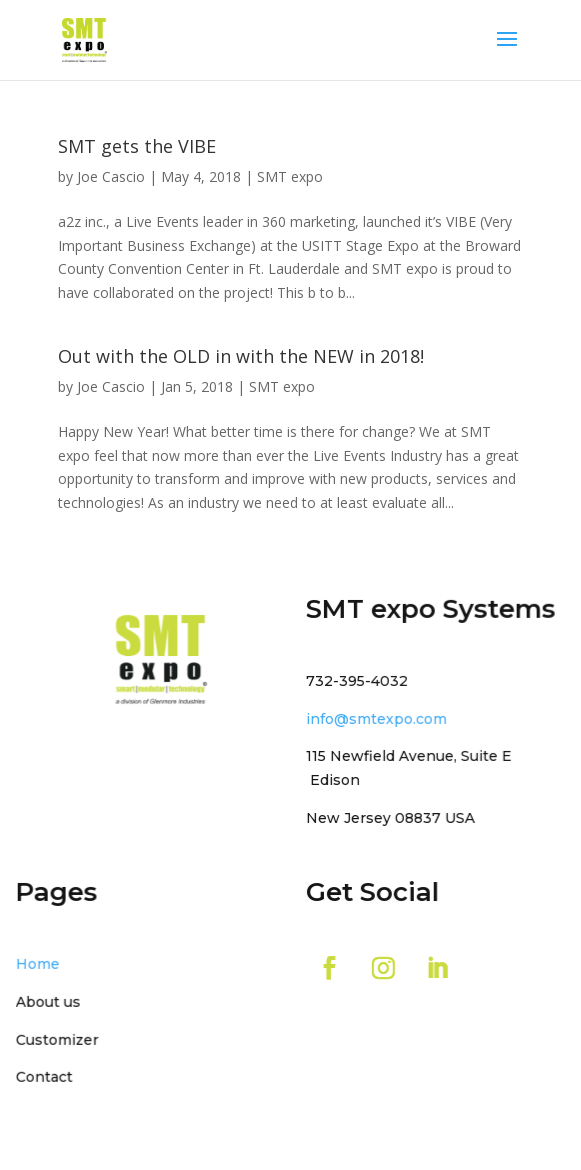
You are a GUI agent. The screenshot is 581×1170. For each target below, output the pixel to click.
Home (42, 963)
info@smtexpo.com (374, 718)
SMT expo (290, 176)
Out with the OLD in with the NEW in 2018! (241, 356)
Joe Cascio (111, 176)
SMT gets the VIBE (137, 146)
